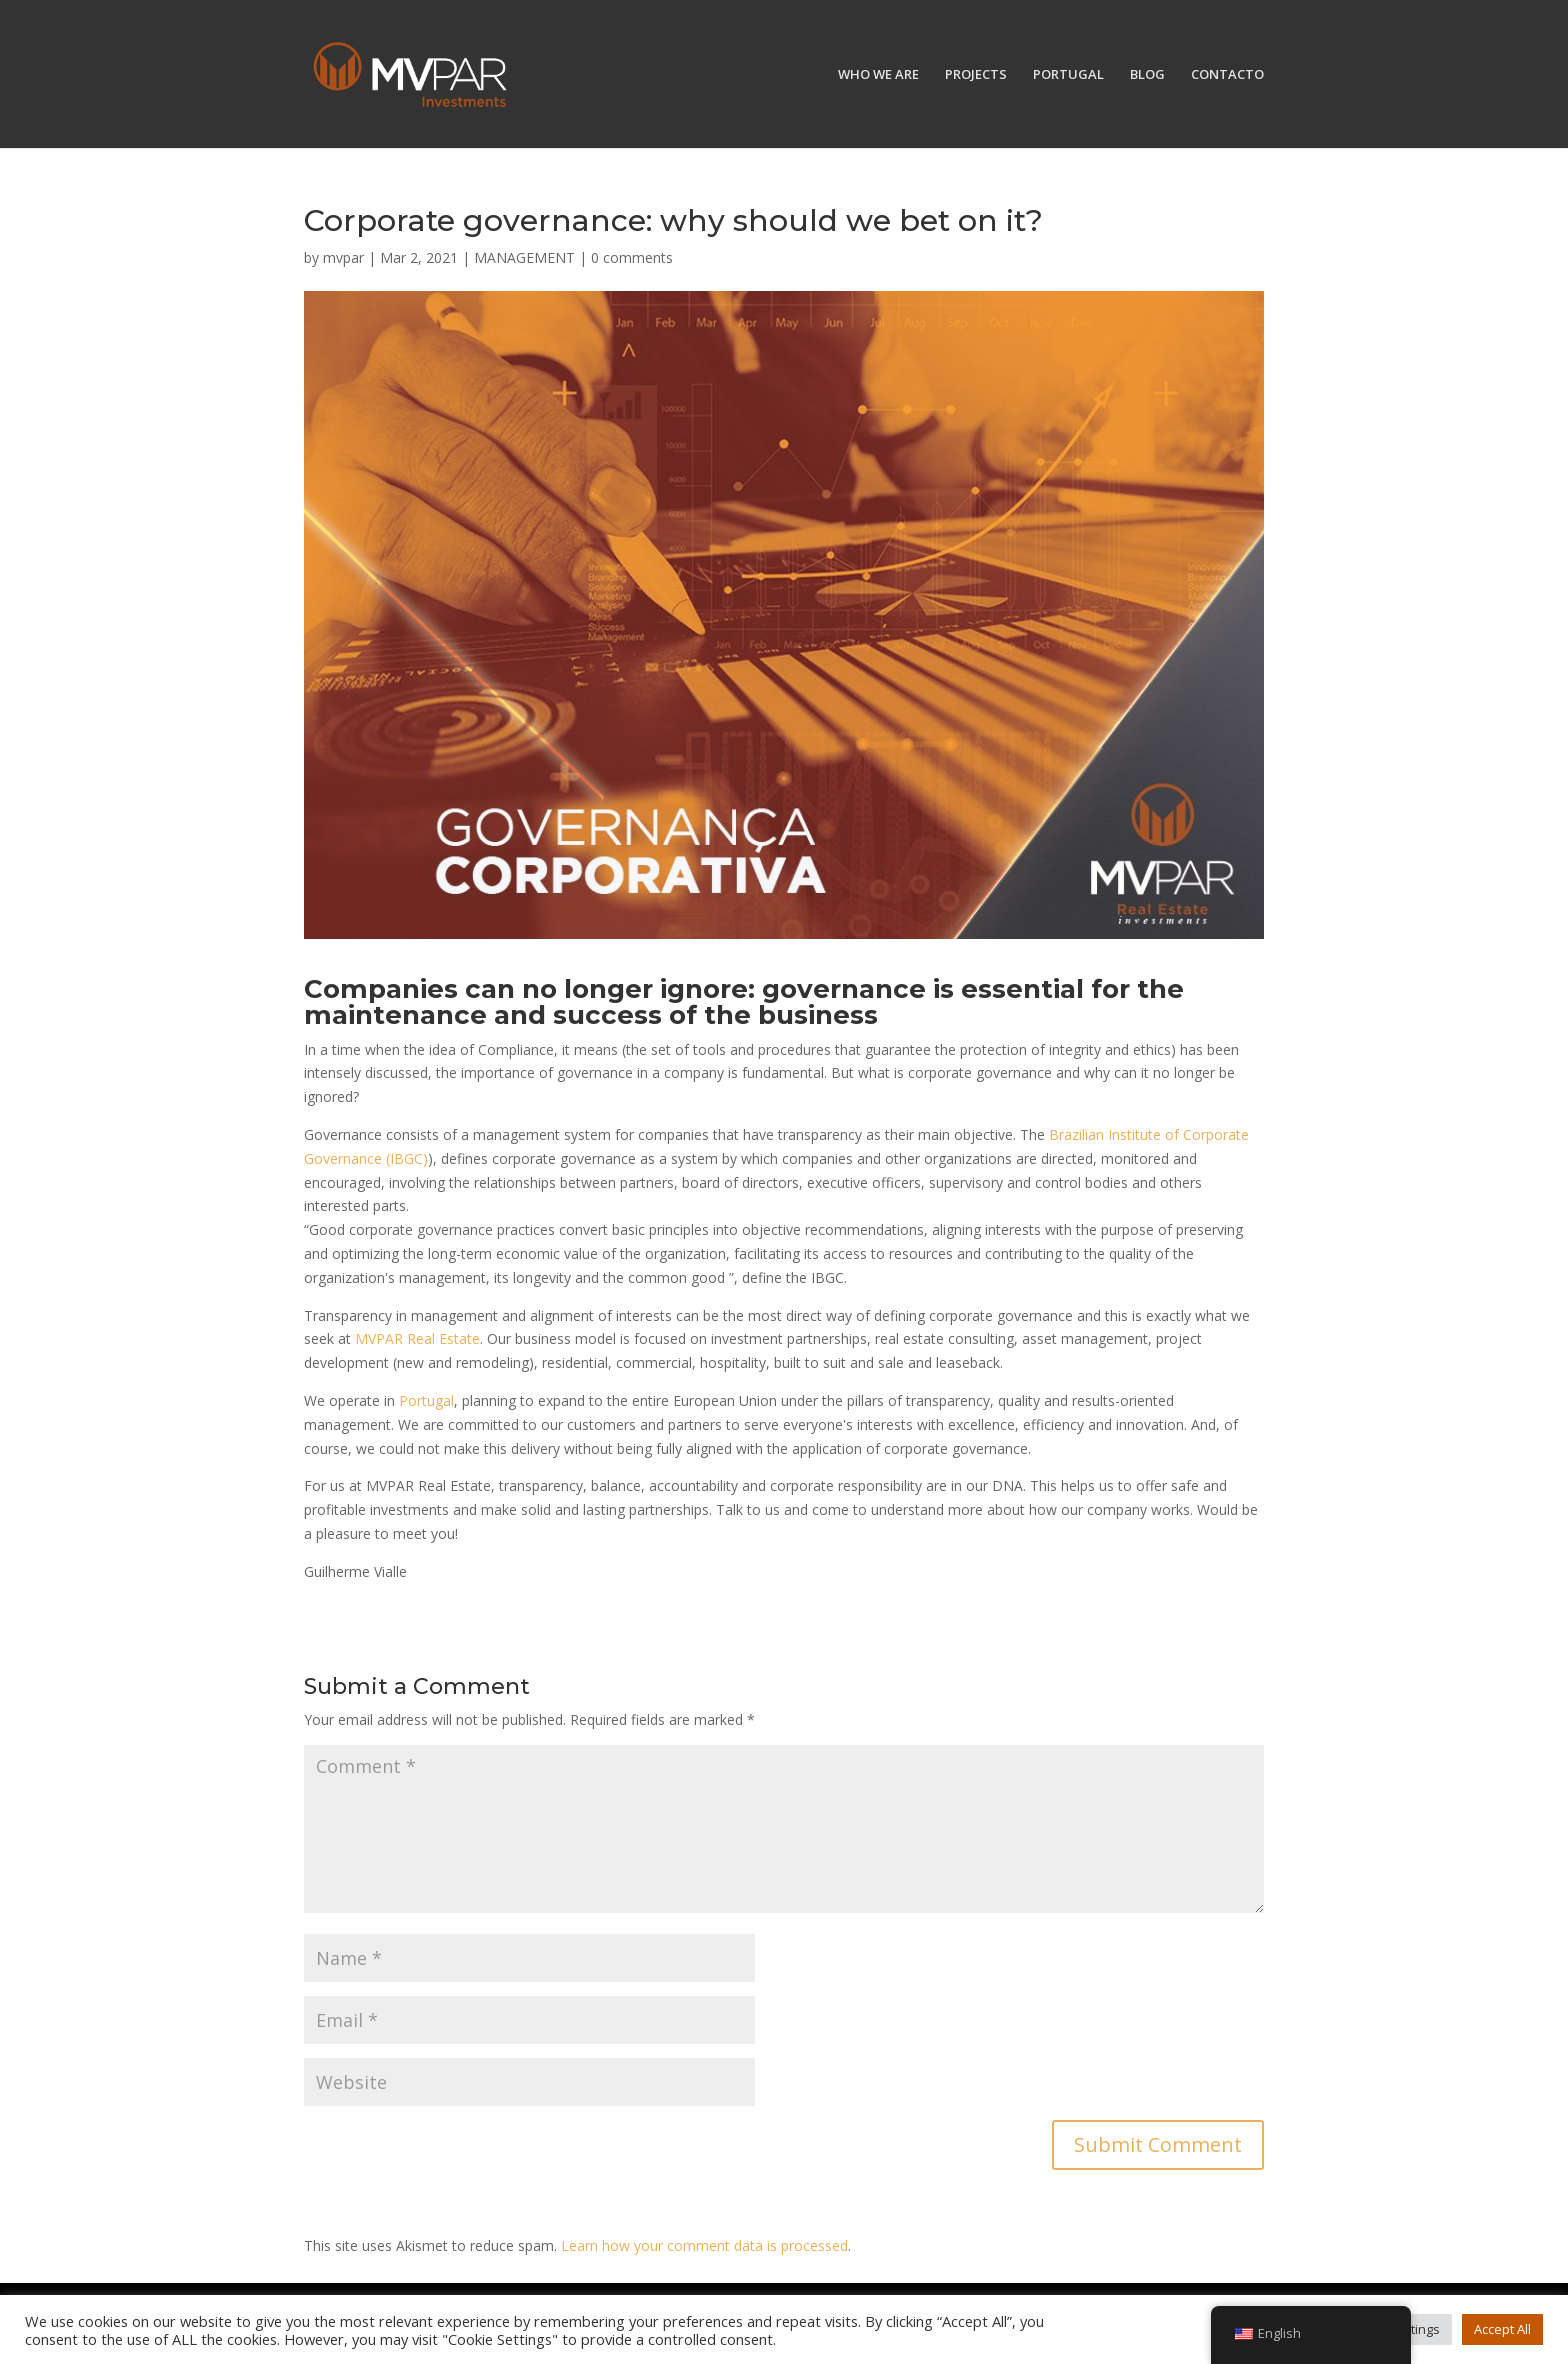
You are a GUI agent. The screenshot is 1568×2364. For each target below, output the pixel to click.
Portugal (426, 1400)
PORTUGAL (1068, 75)
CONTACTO (1227, 75)
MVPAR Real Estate (417, 1338)
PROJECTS (976, 75)
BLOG (1147, 75)
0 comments (632, 257)
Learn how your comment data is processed (704, 2245)
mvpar (343, 257)
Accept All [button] (1502, 2329)
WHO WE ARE (878, 75)
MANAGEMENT (524, 257)
